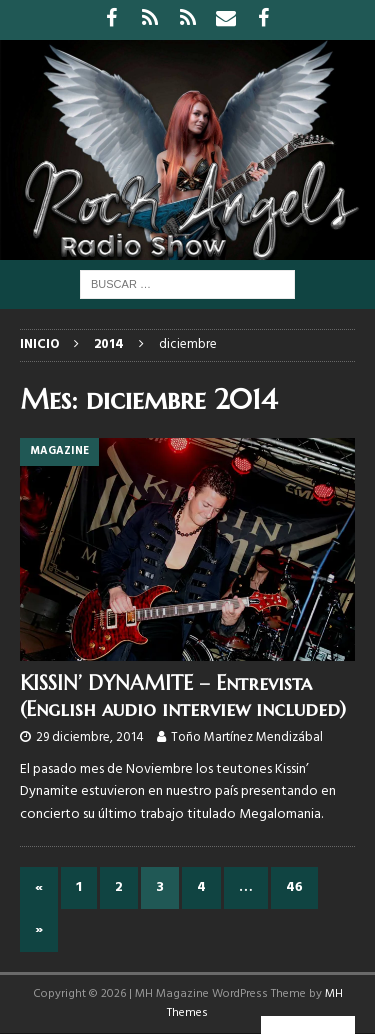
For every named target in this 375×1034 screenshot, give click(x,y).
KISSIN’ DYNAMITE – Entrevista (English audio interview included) (183, 696)
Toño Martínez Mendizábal (247, 737)
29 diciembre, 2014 (90, 737)
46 (294, 887)
